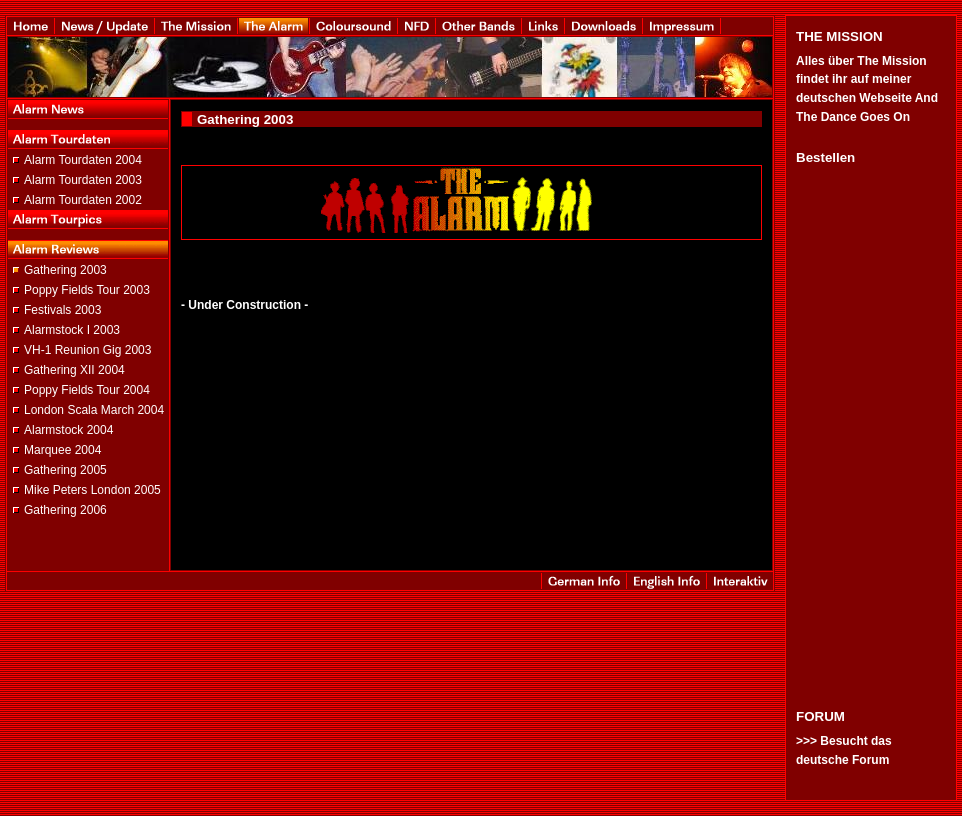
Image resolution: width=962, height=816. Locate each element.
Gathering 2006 (65, 510)
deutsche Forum (842, 760)
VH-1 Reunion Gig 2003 (87, 350)
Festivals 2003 (62, 310)
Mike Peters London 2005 (92, 490)
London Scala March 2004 (94, 410)
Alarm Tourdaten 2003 (83, 180)
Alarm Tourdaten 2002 (83, 200)
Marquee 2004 (62, 450)
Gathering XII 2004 (74, 370)
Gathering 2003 (65, 270)
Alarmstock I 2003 (72, 330)
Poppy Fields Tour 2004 (87, 390)
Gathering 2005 (65, 470)
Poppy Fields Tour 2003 (87, 290)
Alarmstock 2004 (68, 430)
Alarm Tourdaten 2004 (83, 160)
